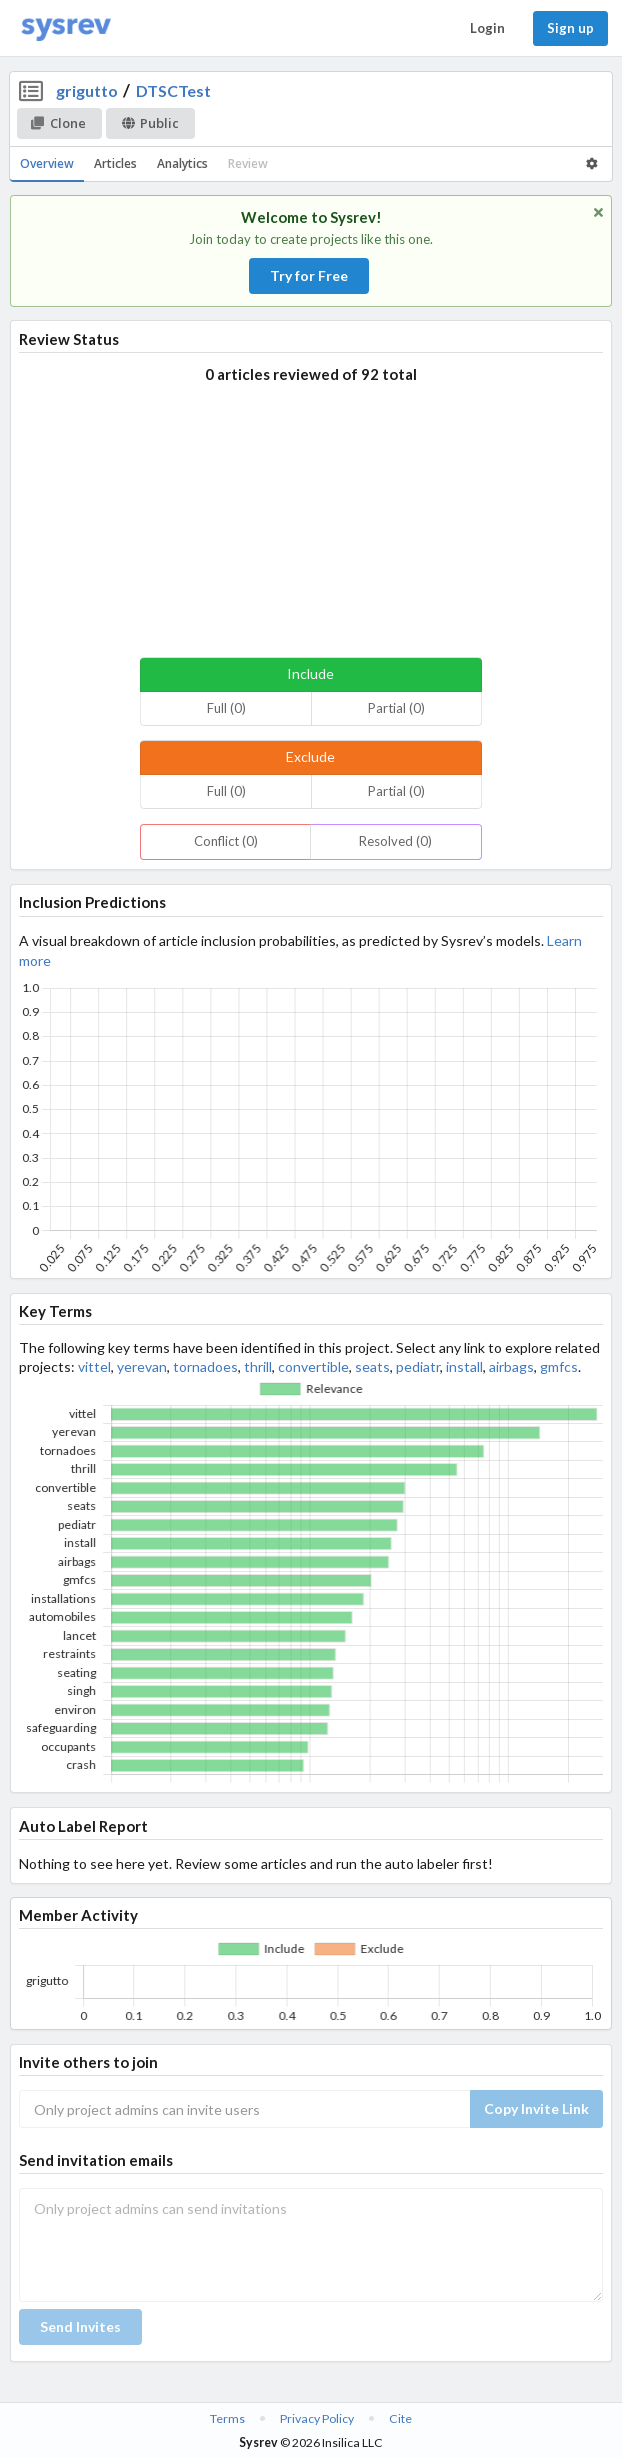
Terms (227, 2418)
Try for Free (309, 275)
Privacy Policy (317, 2418)
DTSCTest (173, 90)
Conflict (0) (226, 841)
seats (372, 1366)
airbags (511, 1366)
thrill (258, 1366)
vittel (94, 1366)
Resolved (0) (395, 841)
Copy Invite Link (536, 2108)
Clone (58, 123)
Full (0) (226, 708)
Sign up (570, 28)
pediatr (418, 1366)
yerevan (142, 1366)
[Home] (66, 28)
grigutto (87, 90)
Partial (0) (396, 708)
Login (487, 28)
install (464, 1366)
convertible (313, 1366)
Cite (400, 2418)
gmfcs (559, 1366)
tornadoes (205, 1366)
